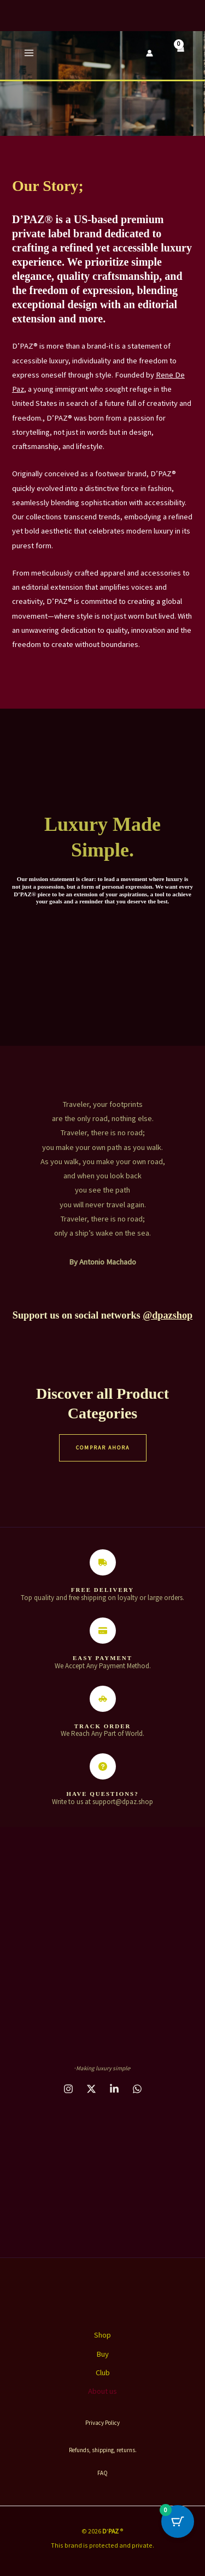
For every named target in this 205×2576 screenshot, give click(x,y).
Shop (102, 2335)
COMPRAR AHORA (103, 1447)
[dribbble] (114, 2089)
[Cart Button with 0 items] (177, 2521)
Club (103, 2372)
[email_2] (137, 2089)
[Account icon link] (149, 53)
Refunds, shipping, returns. (103, 2450)
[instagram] (68, 2089)
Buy (102, 2354)
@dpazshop (167, 1315)
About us (102, 2391)
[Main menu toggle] (28, 52)
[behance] (91, 2089)
